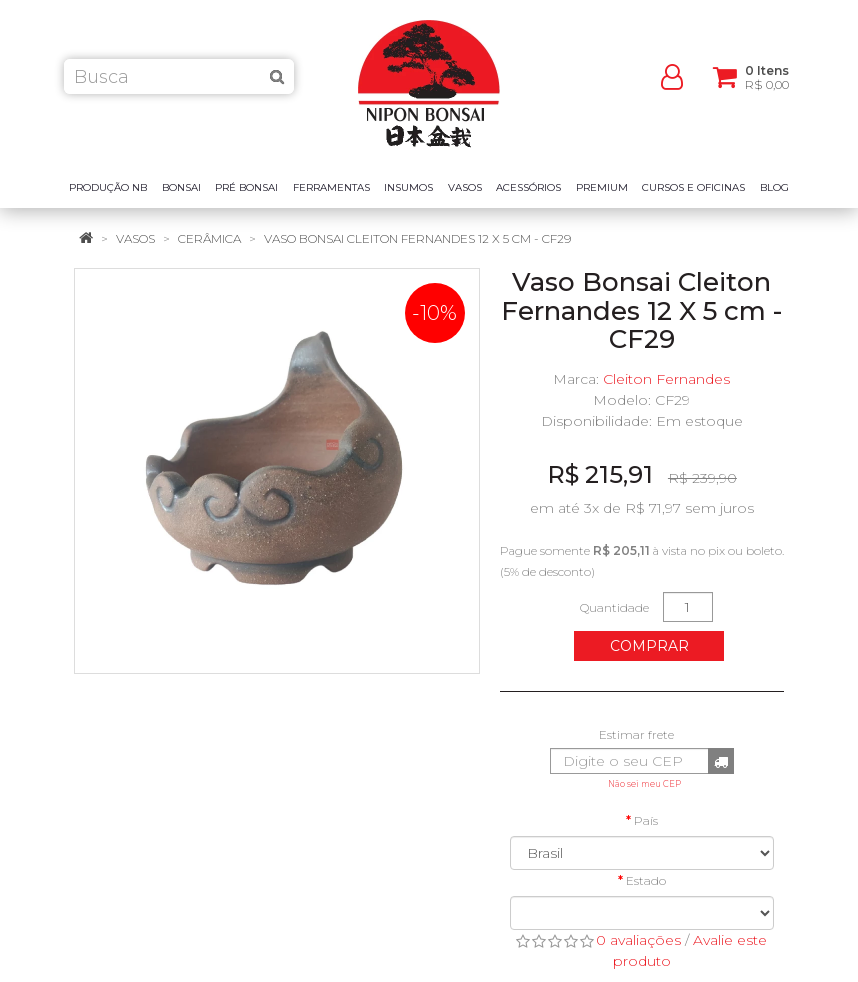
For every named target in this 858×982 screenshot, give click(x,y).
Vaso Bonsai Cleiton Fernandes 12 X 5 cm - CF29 (417, 238)
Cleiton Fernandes (666, 379)
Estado (646, 880)
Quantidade (614, 607)
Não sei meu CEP (644, 784)
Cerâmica (209, 238)
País (646, 820)
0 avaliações (638, 940)
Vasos (135, 238)
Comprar (649, 646)
